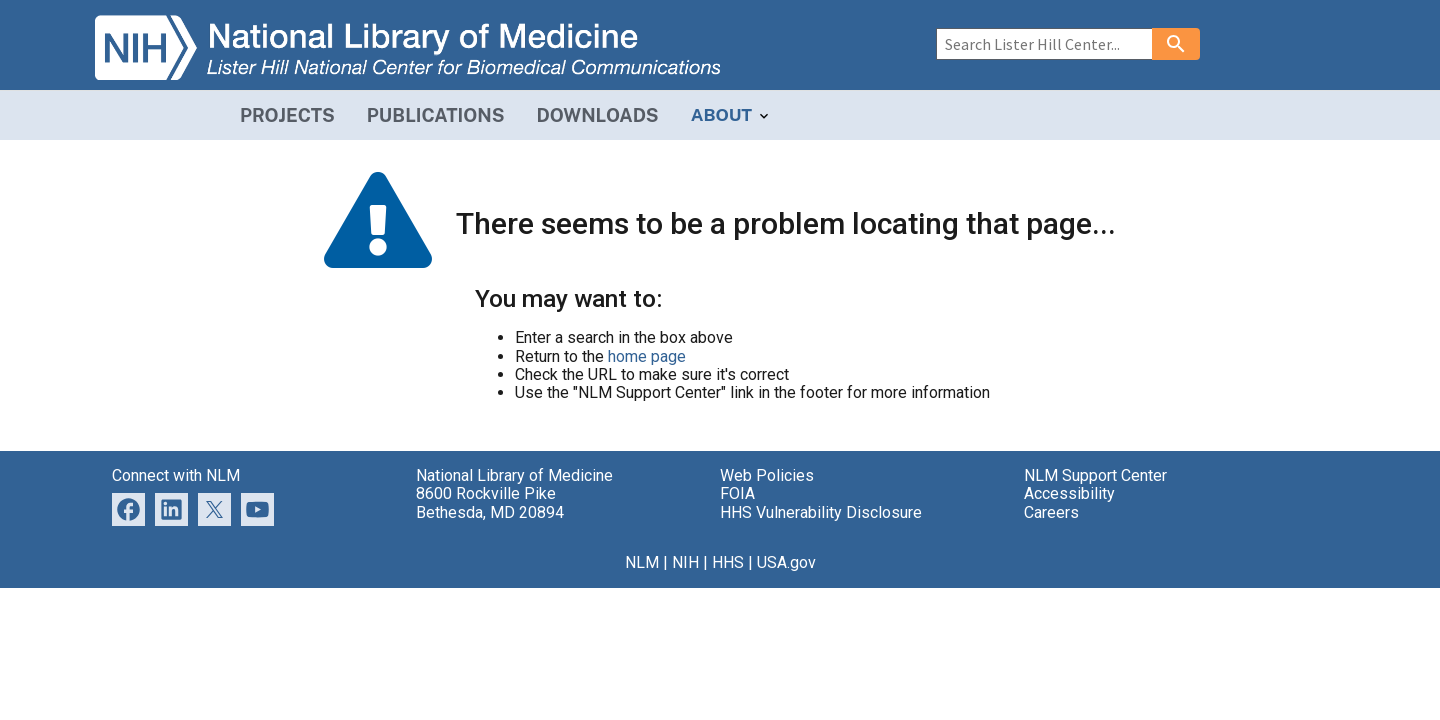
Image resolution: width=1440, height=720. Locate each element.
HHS (728, 562)
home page (647, 356)
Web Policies (767, 475)
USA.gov (786, 562)
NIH (685, 562)
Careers (1051, 512)
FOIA (737, 493)
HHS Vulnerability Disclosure (821, 512)
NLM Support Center (1095, 475)
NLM (642, 562)
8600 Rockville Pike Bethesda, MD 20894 (490, 502)
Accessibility (1069, 493)
